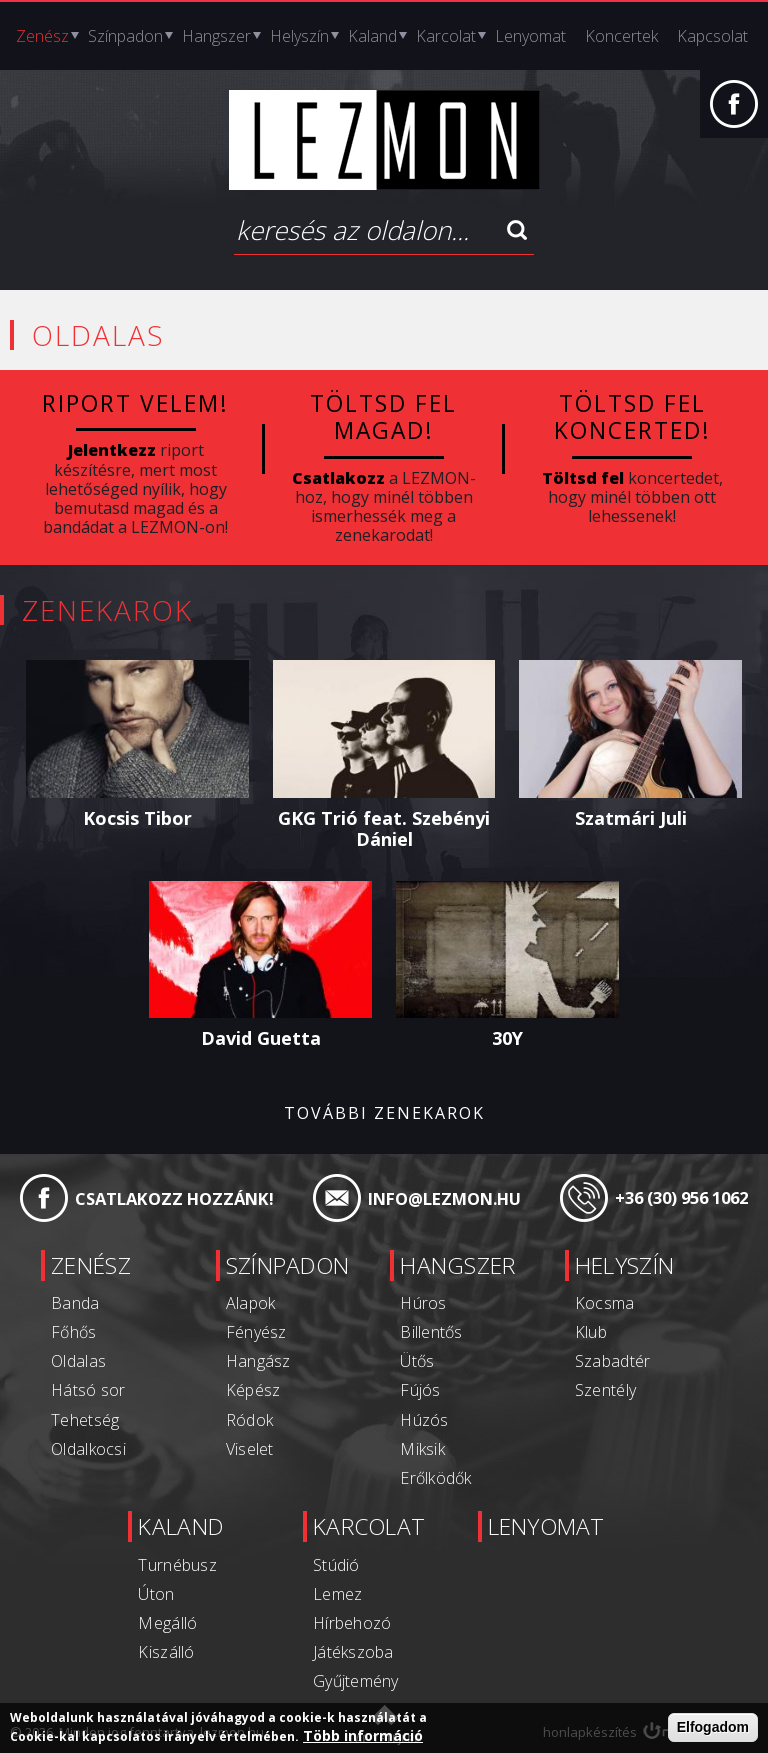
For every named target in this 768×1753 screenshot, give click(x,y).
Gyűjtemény (349, 1677)
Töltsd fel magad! (384, 416)
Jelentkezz (112, 449)
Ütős (417, 1358)
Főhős (51, 1329)
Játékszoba (347, 1648)
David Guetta (261, 1036)
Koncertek (621, 36)
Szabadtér (623, 1358)
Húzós (424, 1417)
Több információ (363, 1736)
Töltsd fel (583, 476)
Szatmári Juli (631, 816)
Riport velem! (136, 403)
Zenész (42, 36)
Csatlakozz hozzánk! (171, 1197)
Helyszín (299, 36)
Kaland (372, 36)
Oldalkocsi (65, 1446)
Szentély (616, 1388)
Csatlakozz (338, 476)
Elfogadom (713, 1728)
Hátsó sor (65, 1388)
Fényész (244, 1329)
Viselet (238, 1446)
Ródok (238, 1417)
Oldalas (55, 1358)
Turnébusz (160, 1561)
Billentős (431, 1329)
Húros (423, 1300)
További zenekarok (384, 1111)
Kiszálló (149, 1648)
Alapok (239, 1300)
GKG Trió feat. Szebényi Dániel (384, 827)
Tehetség (62, 1417)
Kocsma (616, 1300)
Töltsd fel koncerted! (632, 416)
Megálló (150, 1619)
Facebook (734, 114)
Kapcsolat (712, 36)
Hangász (246, 1358)
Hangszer (216, 36)
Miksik (422, 1446)
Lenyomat (530, 36)
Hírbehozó (346, 1619)
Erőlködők (435, 1475)
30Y (507, 1036)
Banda (52, 1300)
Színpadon (125, 36)
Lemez (332, 1590)
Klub (602, 1329)
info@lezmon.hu (442, 1197)
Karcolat (446, 36)
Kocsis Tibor (137, 816)
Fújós (420, 1388)
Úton (139, 1590)
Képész (241, 1388)
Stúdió (330, 1561)
